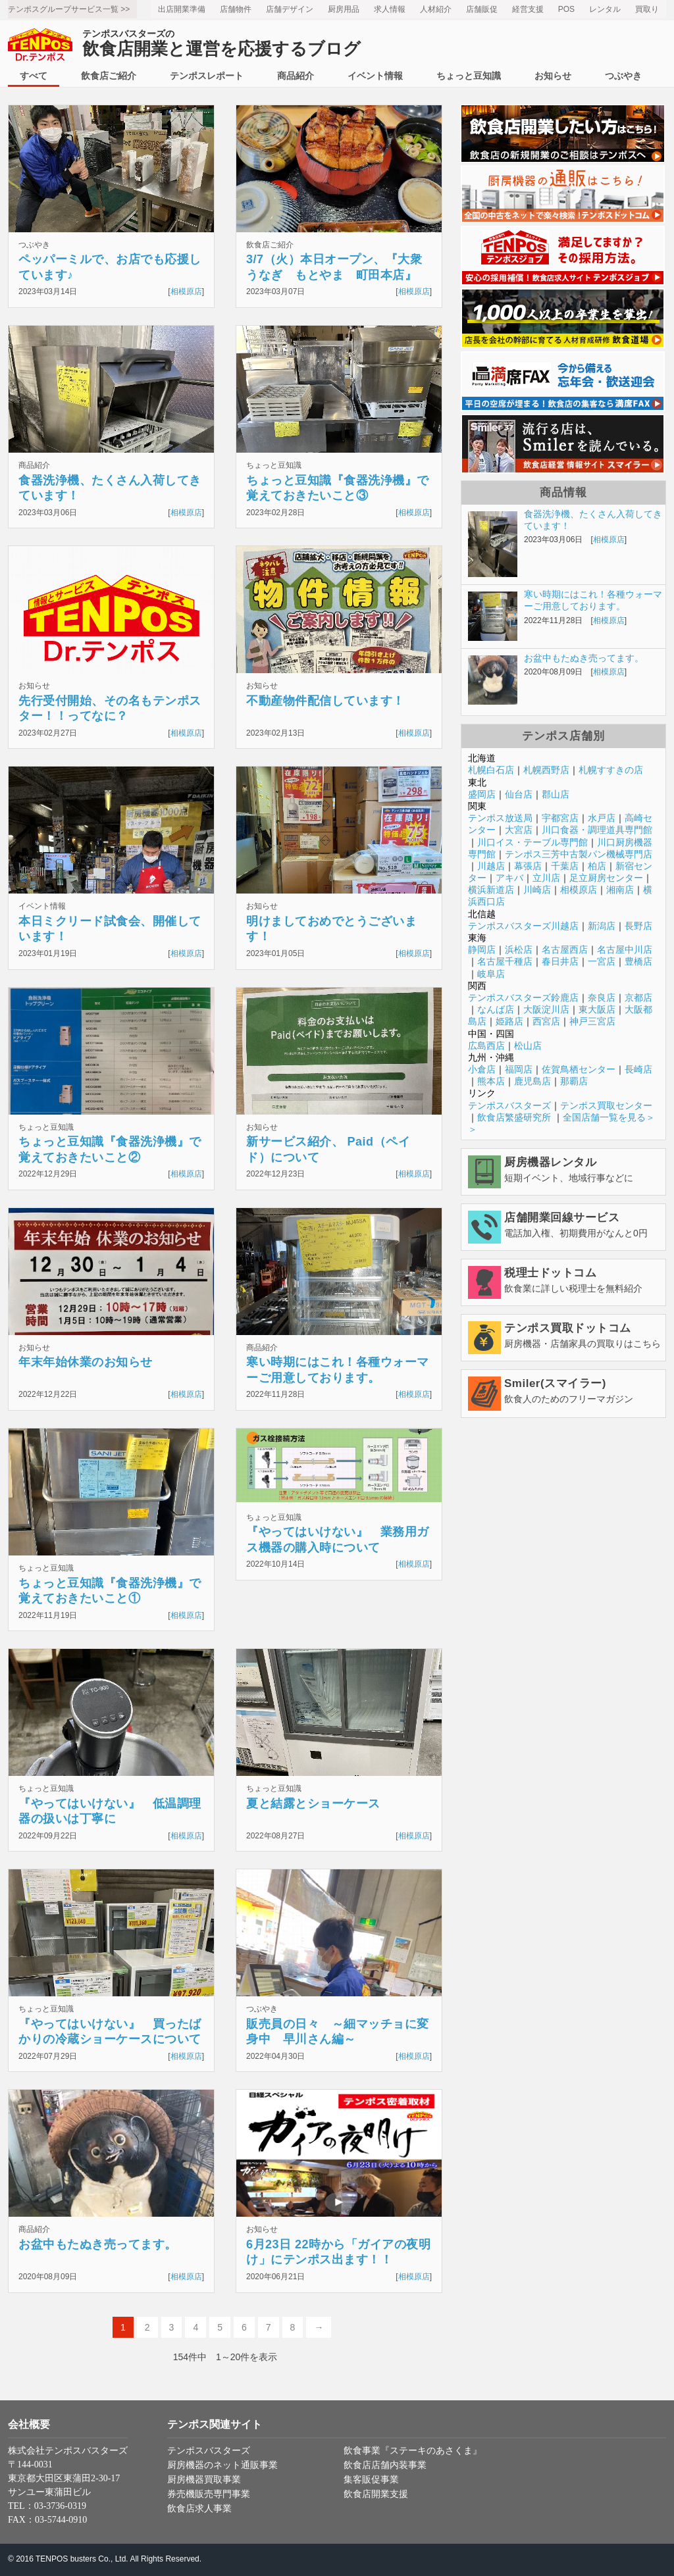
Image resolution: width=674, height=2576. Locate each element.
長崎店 (638, 1069)
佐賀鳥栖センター (578, 1069)
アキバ (509, 877)
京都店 (638, 997)
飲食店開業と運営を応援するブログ (221, 44)
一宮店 (601, 961)
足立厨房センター (606, 877)
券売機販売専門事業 (208, 2494)
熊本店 (491, 1081)
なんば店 (495, 1009)
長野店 (638, 926)
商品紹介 (295, 75)
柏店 (597, 866)
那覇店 (574, 1081)
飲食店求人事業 (199, 2508)
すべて (33, 75)
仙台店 (518, 794)
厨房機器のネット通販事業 (222, 2465)
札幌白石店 (491, 770)
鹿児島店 (532, 1081)
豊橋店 (638, 961)
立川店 (546, 877)
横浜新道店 (491, 889)
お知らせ (552, 75)
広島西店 (486, 1045)
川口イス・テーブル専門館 (532, 842)
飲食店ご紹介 (108, 75)
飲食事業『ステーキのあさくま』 (413, 2451)
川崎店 (537, 889)
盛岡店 (482, 794)
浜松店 (518, 949)
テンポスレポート (207, 75)
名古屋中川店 (624, 949)
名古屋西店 (565, 949)
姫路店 (509, 1021)
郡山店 (555, 794)
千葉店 (565, 866)
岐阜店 (491, 974)
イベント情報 (375, 75)
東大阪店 (597, 1009)
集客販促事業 (371, 2480)
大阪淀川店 (546, 1009)
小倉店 (482, 1069)
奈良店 (601, 997)
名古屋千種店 (504, 961)
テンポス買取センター (606, 1105)
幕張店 (528, 866)
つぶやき (623, 75)
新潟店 (601, 926)
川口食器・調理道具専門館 (597, 829)
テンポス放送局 (500, 818)
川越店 (491, 866)
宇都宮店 (560, 818)
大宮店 (518, 829)
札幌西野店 (546, 770)
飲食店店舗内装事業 (385, 2465)
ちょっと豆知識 (468, 75)
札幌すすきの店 (611, 770)
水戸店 (601, 818)
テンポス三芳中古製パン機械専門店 (578, 854)
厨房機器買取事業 (204, 2480)
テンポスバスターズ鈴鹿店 (523, 997)
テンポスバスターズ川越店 (523, 926)
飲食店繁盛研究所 (514, 1117)
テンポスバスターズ (509, 1105)
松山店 (528, 1045)
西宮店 (546, 1021)
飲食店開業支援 (376, 2494)
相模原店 (186, 291)
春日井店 (560, 961)
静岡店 (482, 949)
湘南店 (620, 889)
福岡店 (518, 1069)
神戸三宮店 (592, 1021)
